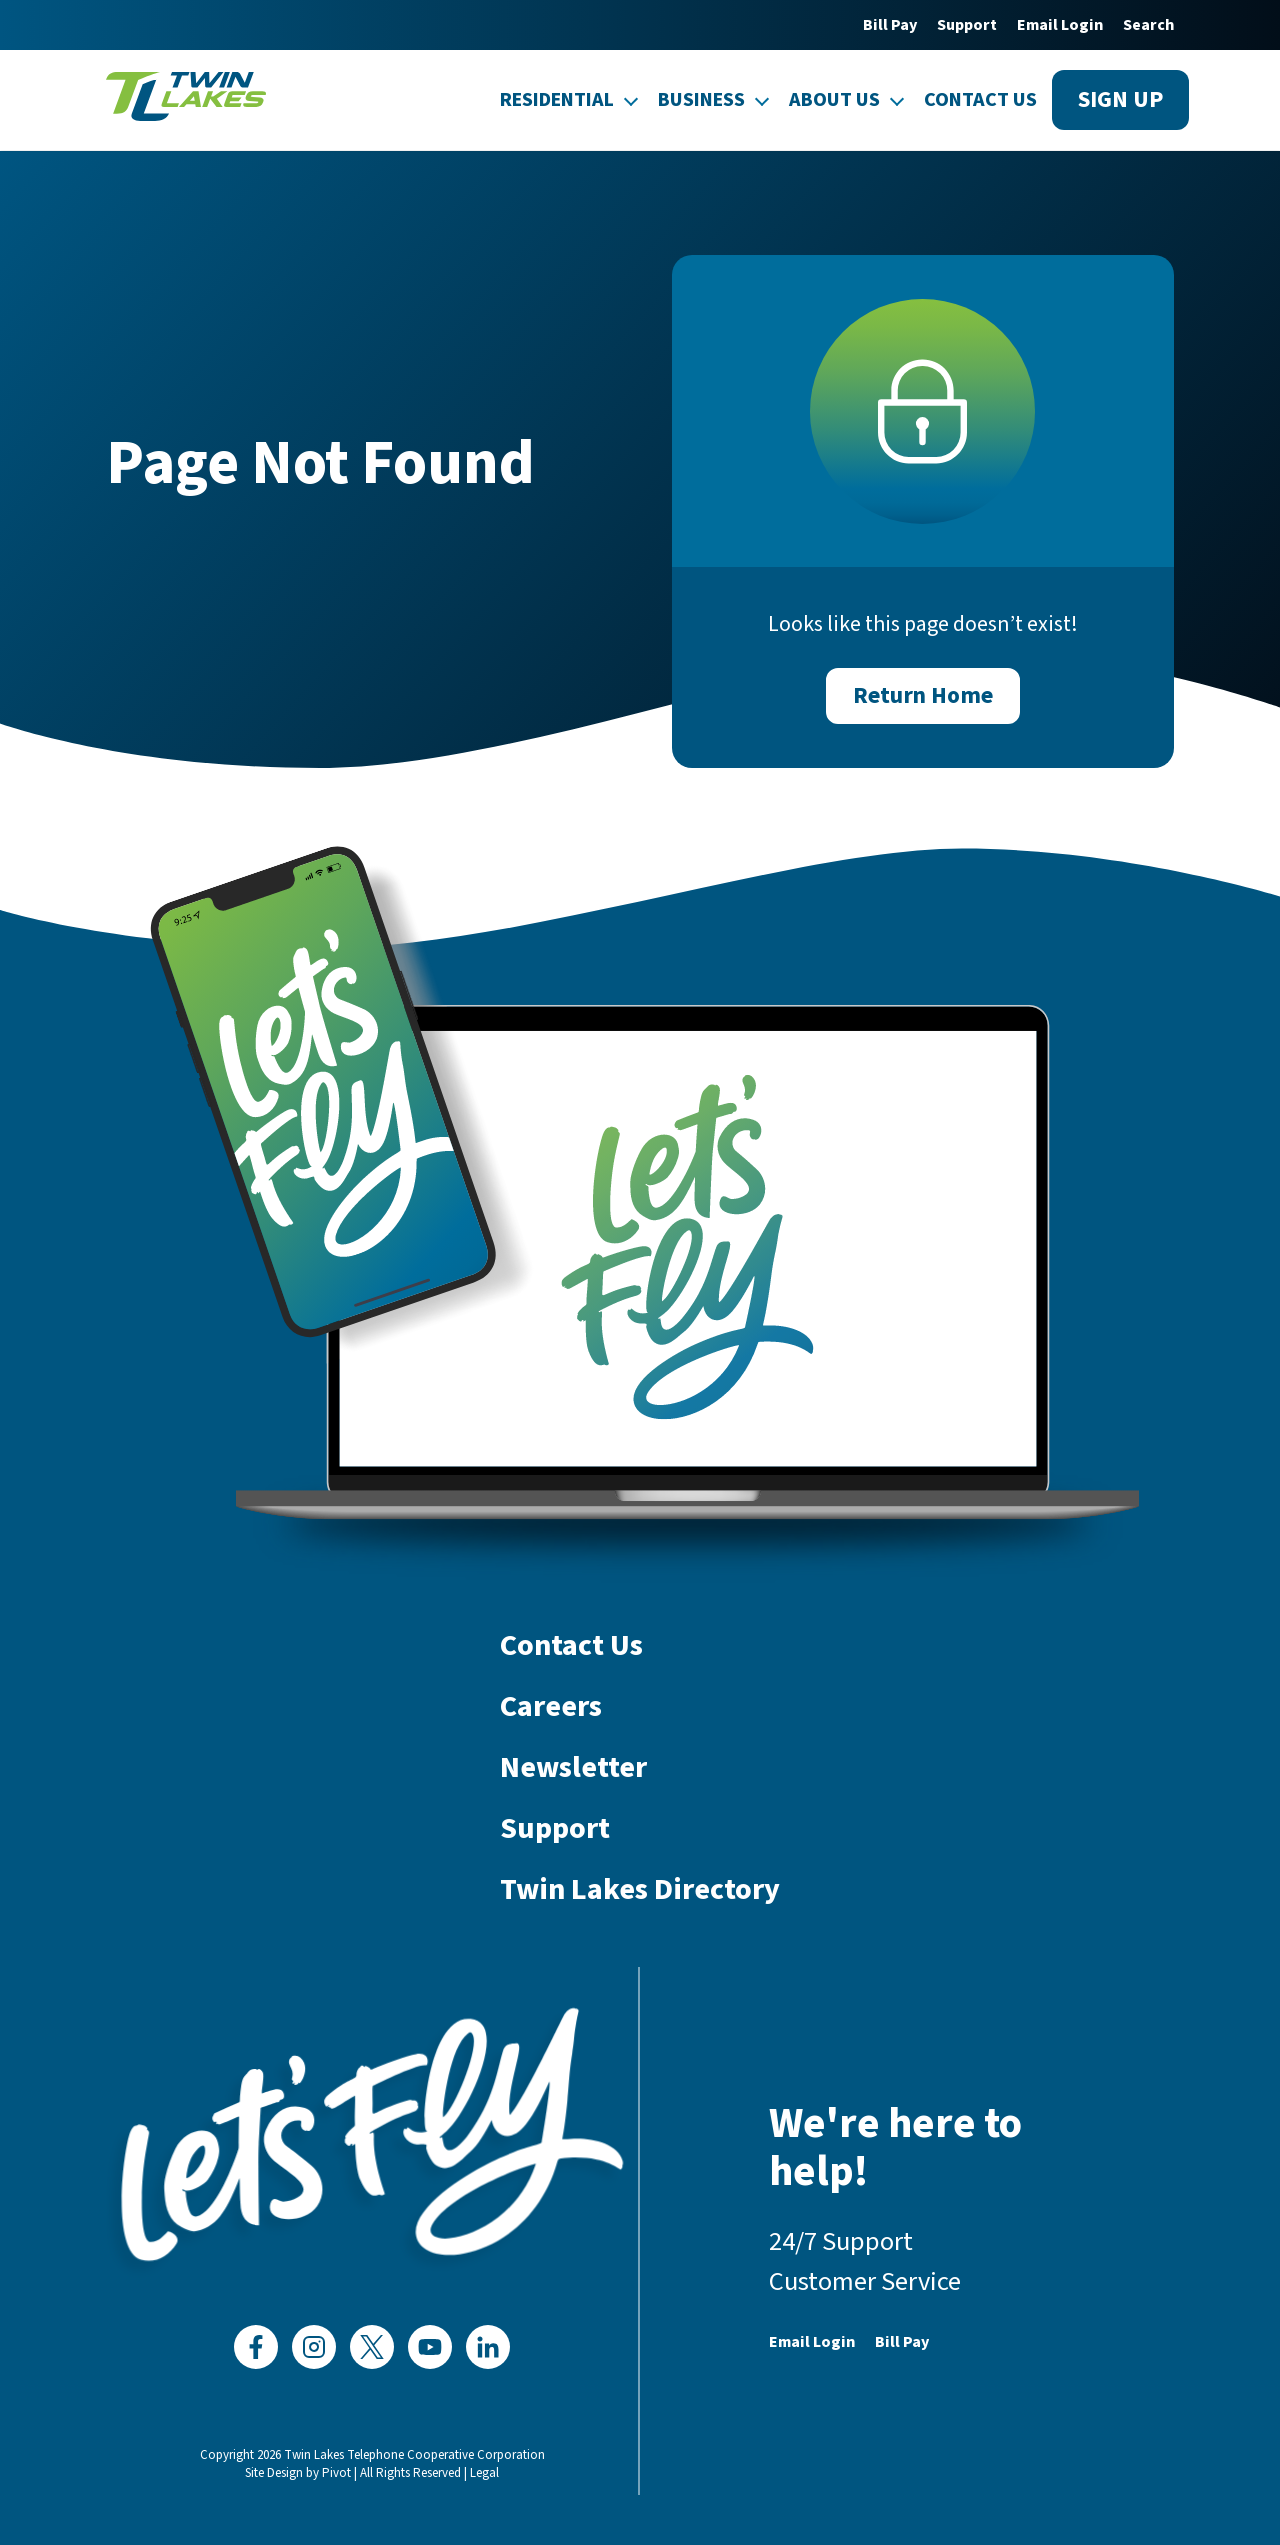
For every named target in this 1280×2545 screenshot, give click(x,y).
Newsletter (573, 1768)
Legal (484, 2473)
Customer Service (865, 2282)
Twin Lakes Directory (640, 1890)
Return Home (923, 695)
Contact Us (980, 100)
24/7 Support (841, 2242)
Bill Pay (890, 25)
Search (1148, 25)
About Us (834, 100)
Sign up (1120, 99)
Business (701, 100)
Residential (557, 100)
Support (967, 25)
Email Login (1060, 25)
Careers (551, 1707)
